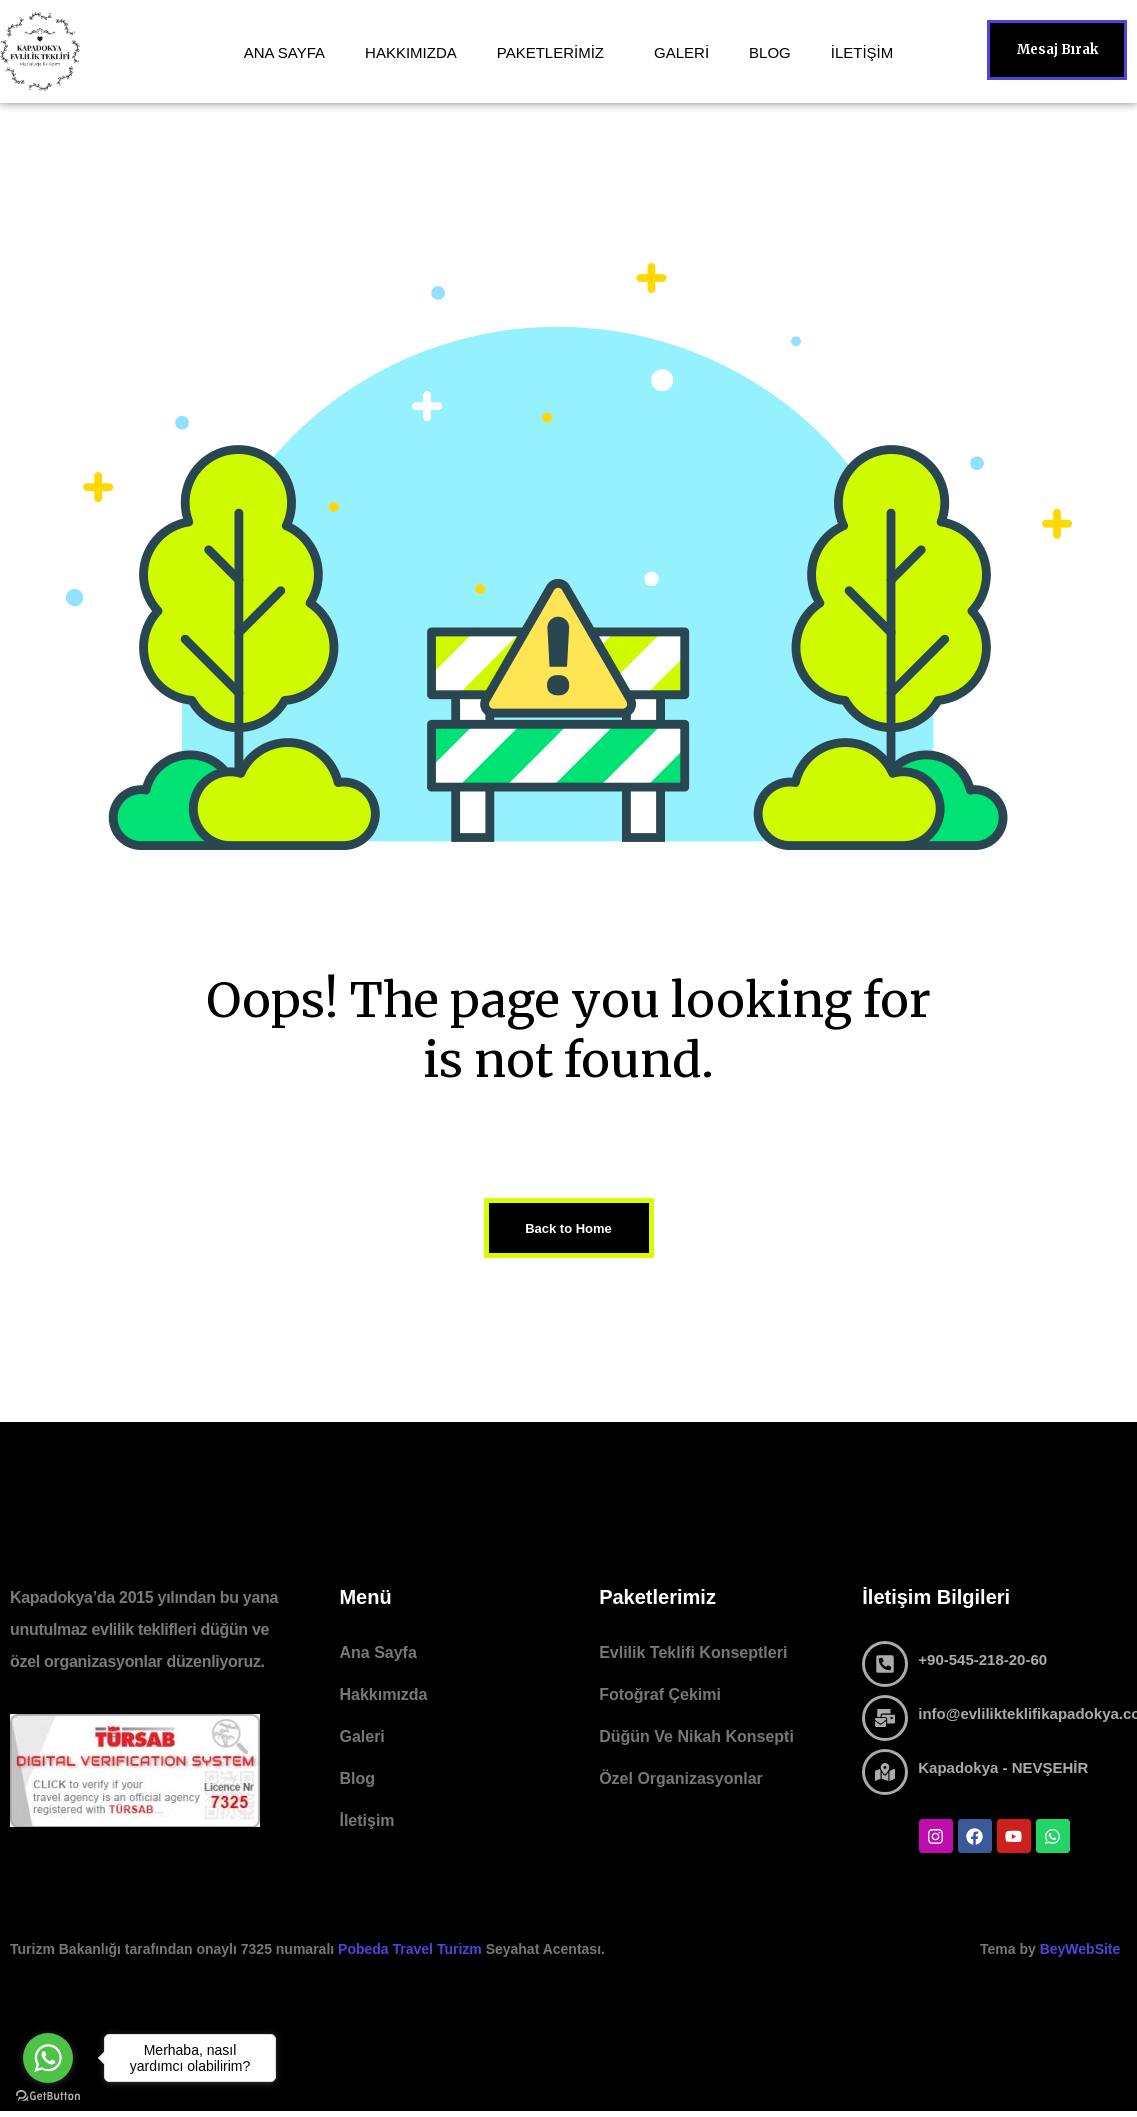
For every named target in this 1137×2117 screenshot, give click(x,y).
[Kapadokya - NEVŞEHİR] (885, 1772)
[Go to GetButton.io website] (48, 2096)
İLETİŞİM (862, 52)
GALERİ (681, 52)
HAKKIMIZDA (411, 52)
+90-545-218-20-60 (982, 1659)
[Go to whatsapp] (48, 2058)
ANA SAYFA (284, 52)
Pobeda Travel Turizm (412, 1949)
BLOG (770, 52)
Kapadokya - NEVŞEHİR (1003, 1767)
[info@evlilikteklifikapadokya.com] (885, 1718)
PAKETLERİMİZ (550, 52)
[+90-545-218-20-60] (885, 1664)
